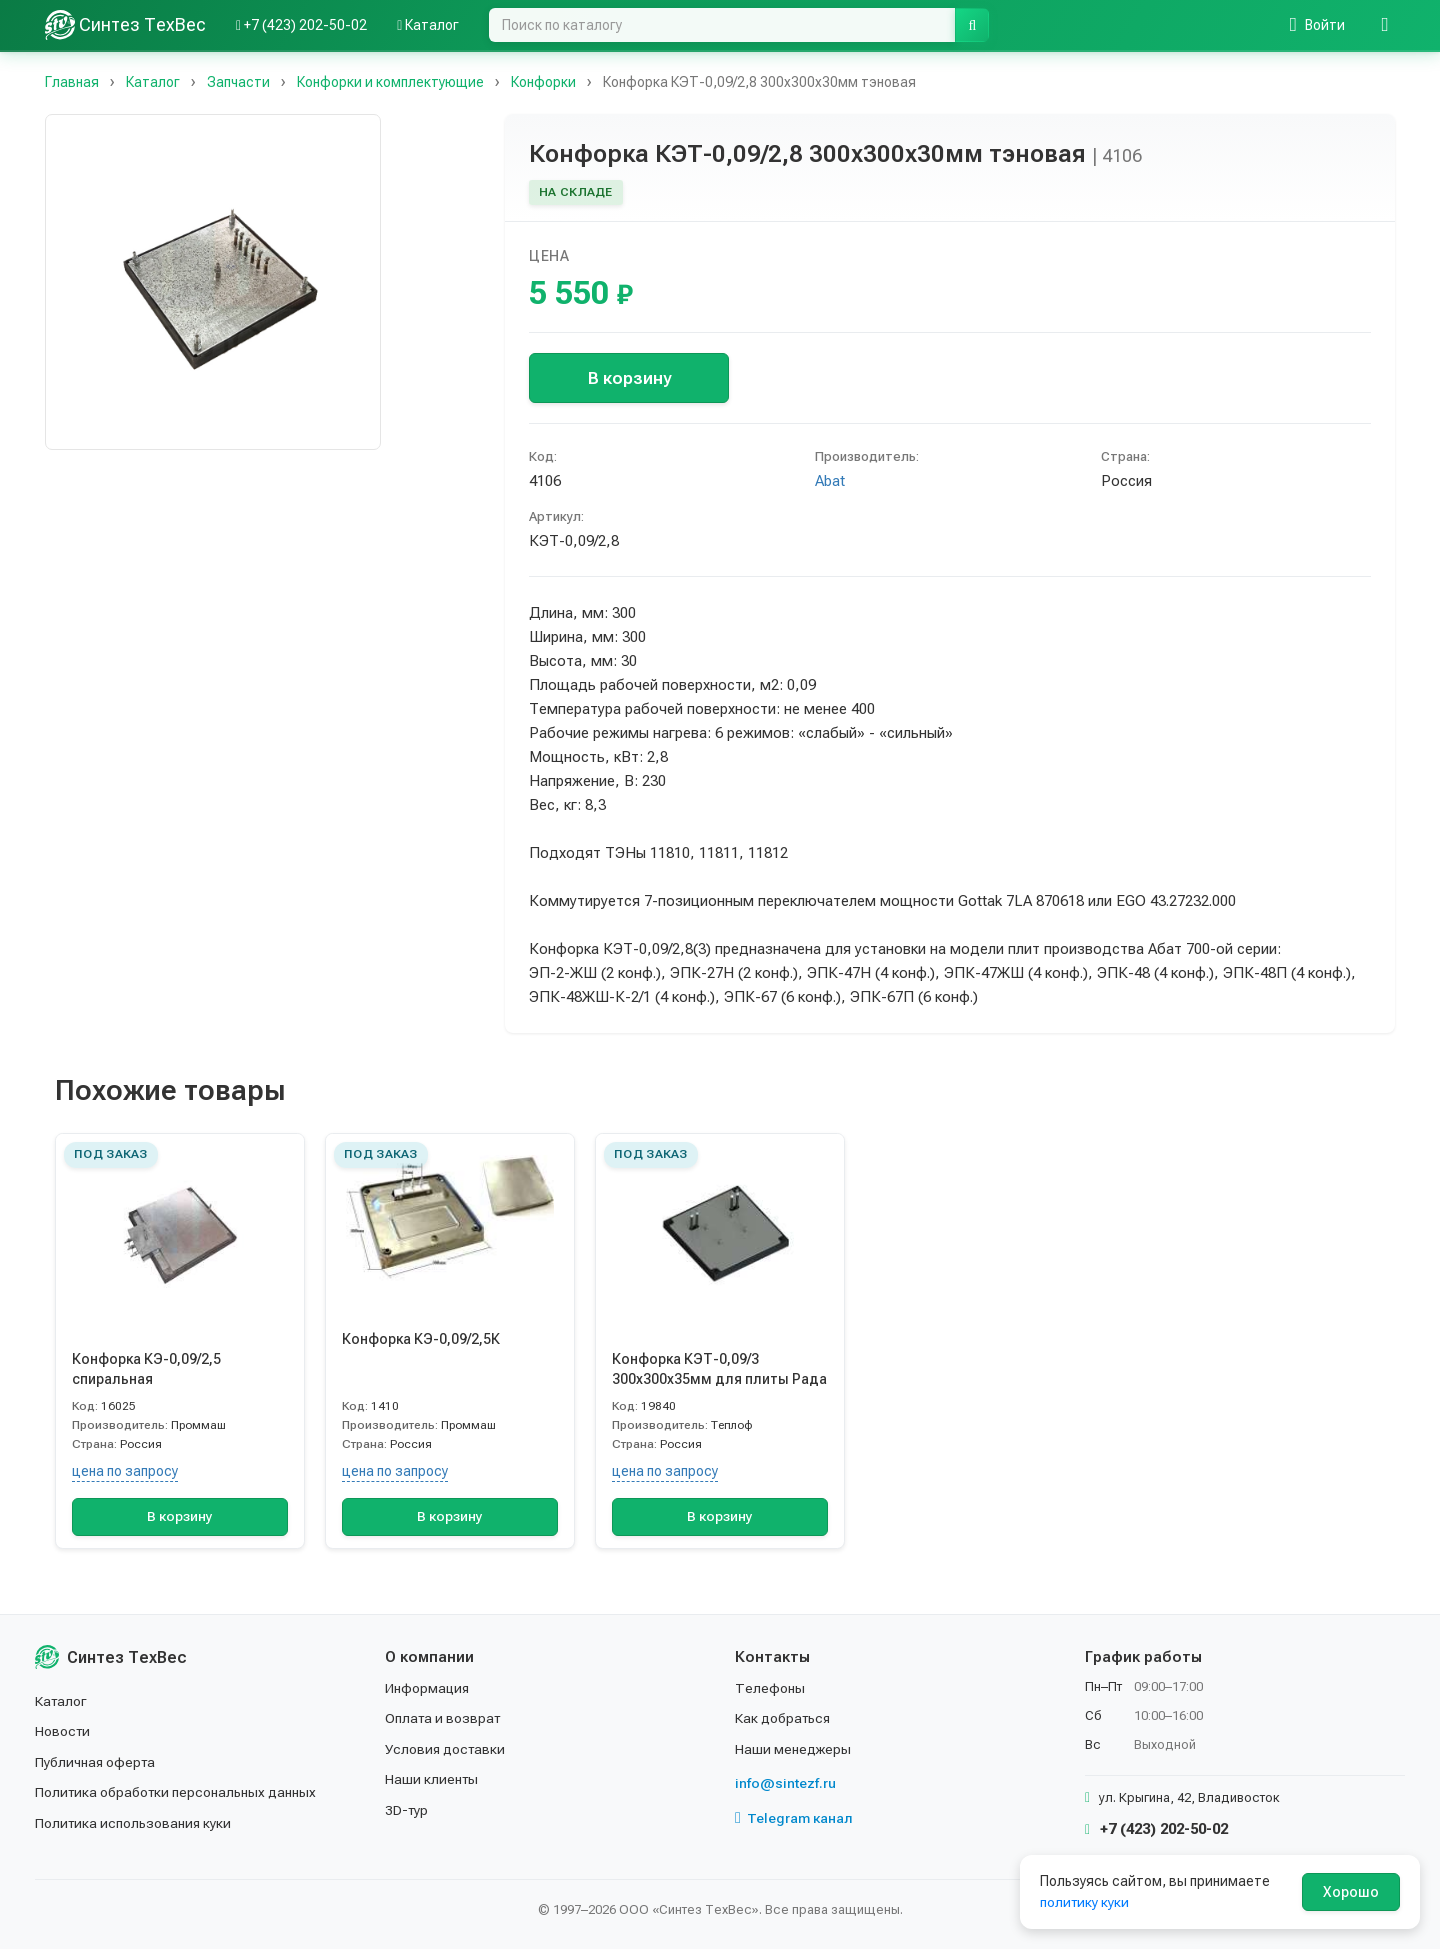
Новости (63, 1731)
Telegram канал (794, 1818)
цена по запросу (125, 1471)
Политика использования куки (134, 1823)
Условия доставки (446, 1749)
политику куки (1085, 1902)
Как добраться (784, 1718)
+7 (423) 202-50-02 (1156, 1829)
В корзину (629, 378)
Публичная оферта (96, 1762)
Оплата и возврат (444, 1718)
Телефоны (770, 1688)
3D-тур (407, 1810)
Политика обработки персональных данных (177, 1792)
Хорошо (1351, 1892)
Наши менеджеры (793, 1749)
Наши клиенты (432, 1779)
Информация (428, 1688)
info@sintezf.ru (785, 1783)
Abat (830, 481)
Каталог (62, 1701)
